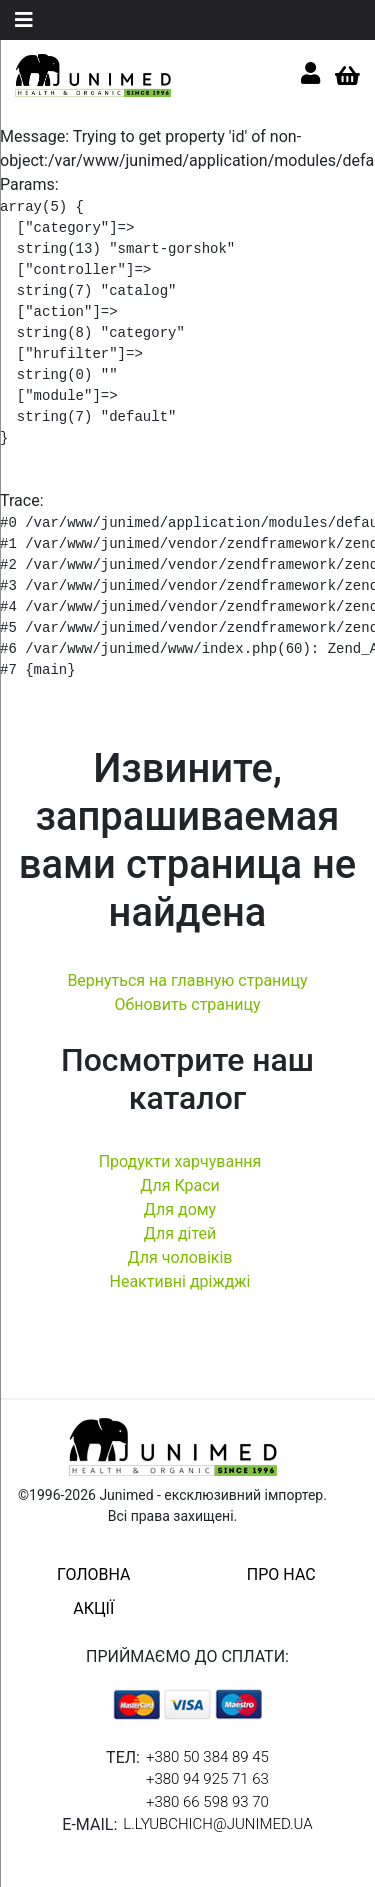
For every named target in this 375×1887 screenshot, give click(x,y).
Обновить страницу (187, 1004)
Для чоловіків (180, 1257)
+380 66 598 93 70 (207, 1802)
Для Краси (180, 1185)
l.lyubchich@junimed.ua (217, 1824)
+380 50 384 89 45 (207, 1757)
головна (93, 1574)
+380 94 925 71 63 (207, 1779)
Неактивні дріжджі (179, 1281)
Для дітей (180, 1233)
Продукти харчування (180, 1161)
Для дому (180, 1209)
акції (93, 1608)
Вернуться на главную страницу (187, 980)
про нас (281, 1574)
